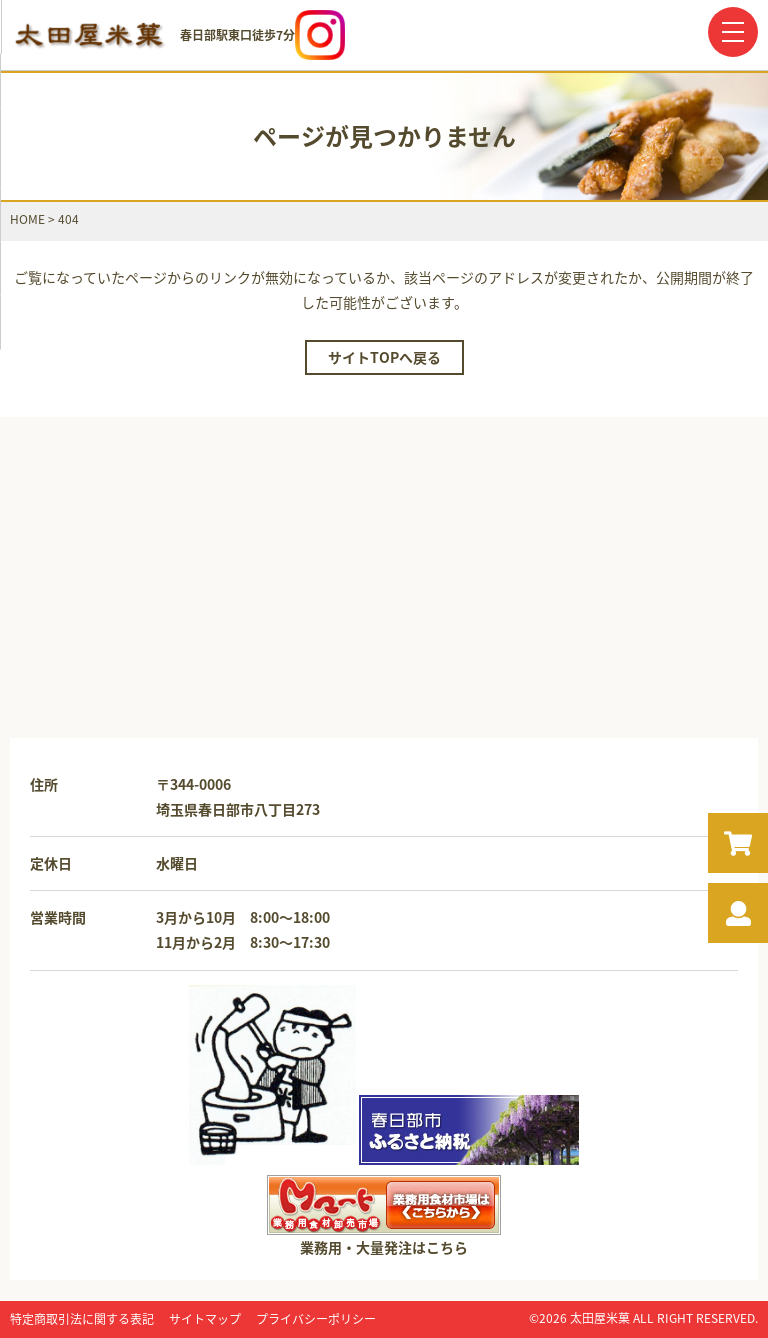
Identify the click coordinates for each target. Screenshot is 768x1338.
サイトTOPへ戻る (384, 357)
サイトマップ (205, 1319)
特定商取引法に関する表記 (82, 1319)
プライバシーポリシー (316, 1319)
